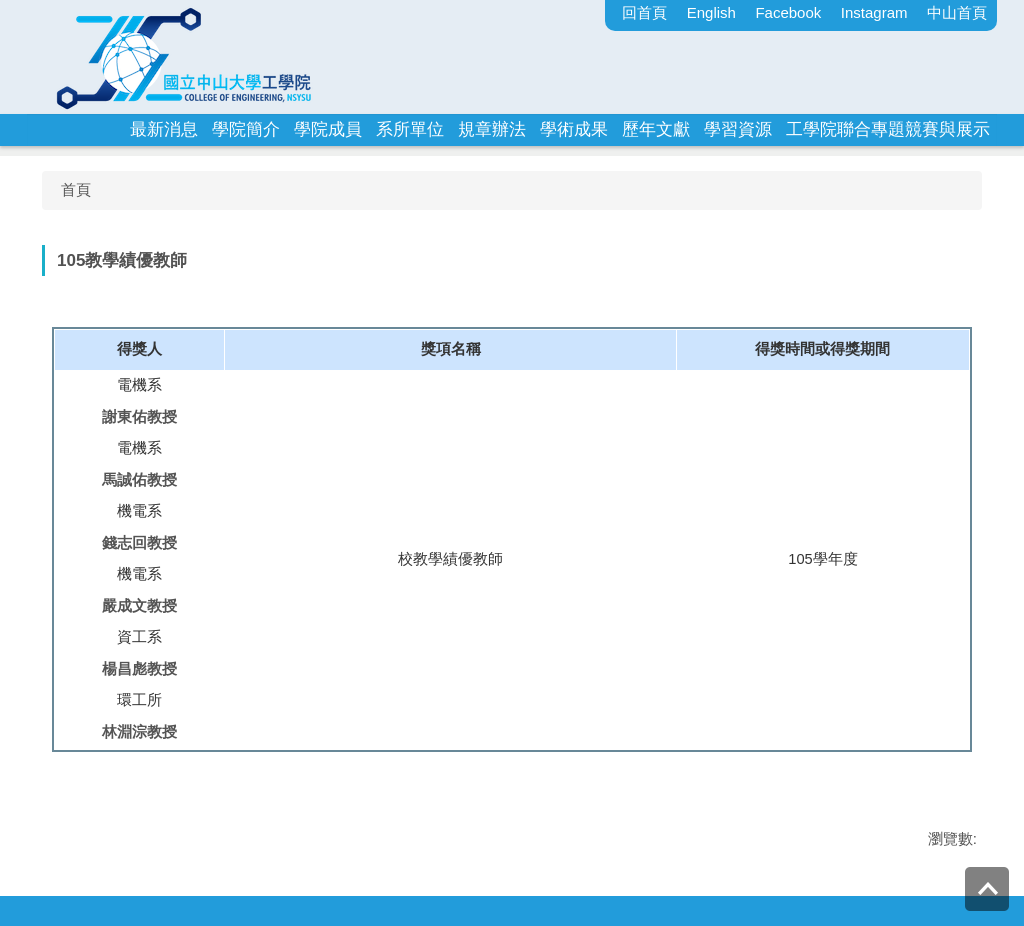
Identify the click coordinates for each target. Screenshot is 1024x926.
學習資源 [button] (738, 129)
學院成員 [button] (328, 129)
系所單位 (410, 129)
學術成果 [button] (574, 129)
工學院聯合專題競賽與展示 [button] (888, 129)
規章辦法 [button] (492, 129)
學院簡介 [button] (246, 129)
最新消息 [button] (164, 129)
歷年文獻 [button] (656, 129)
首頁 (76, 189)
